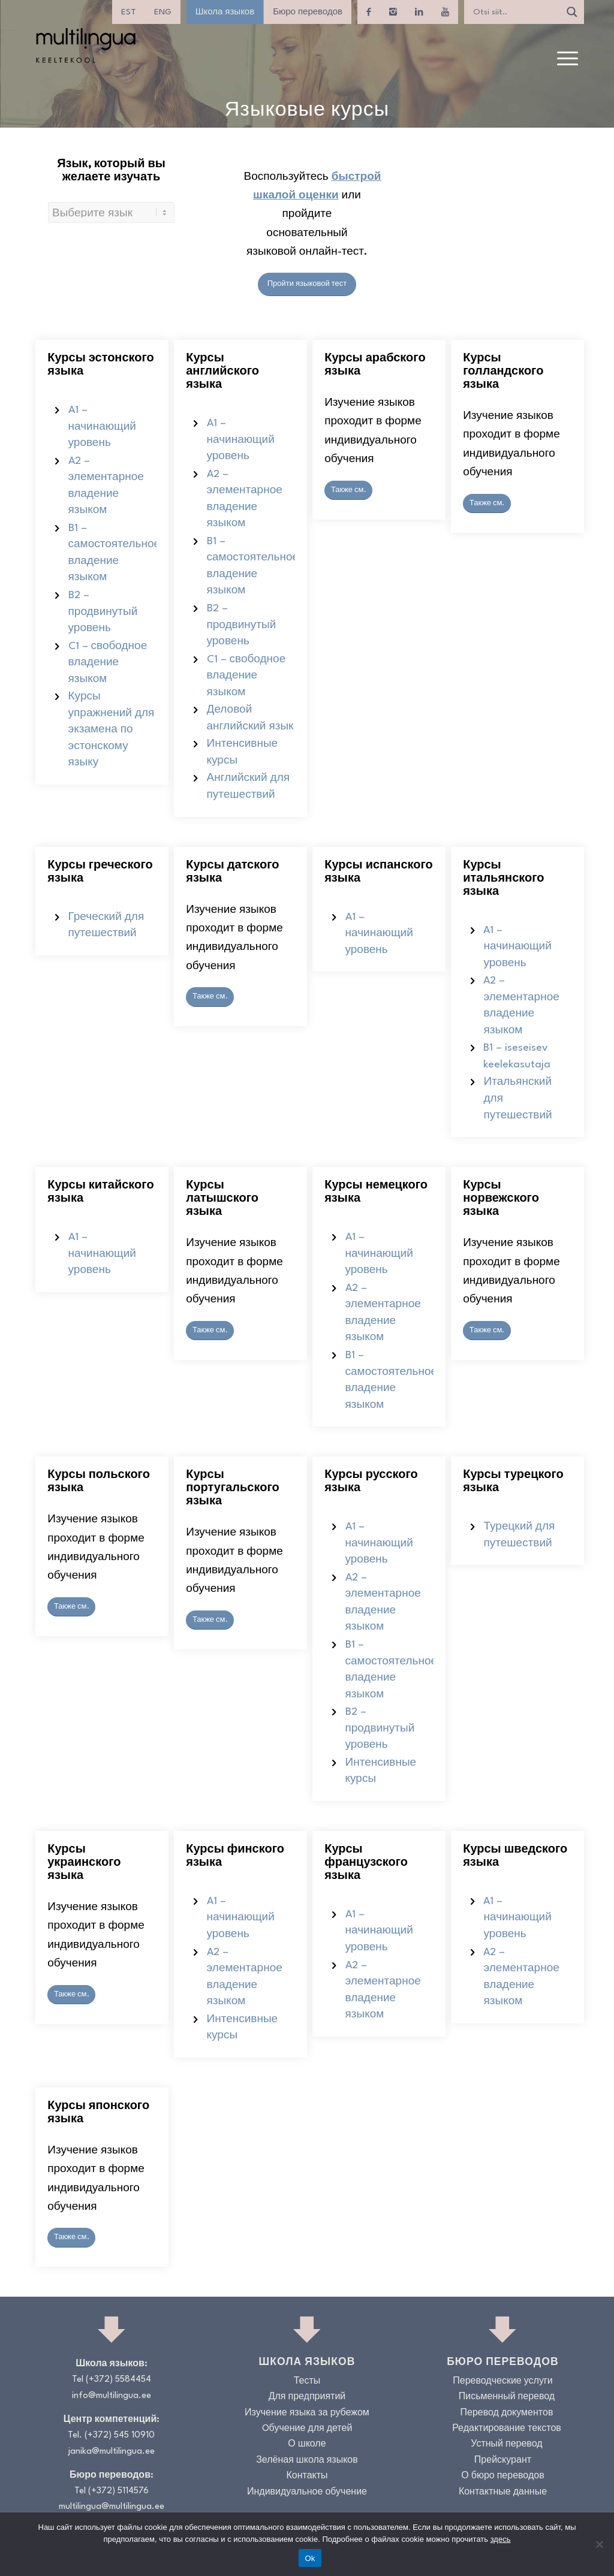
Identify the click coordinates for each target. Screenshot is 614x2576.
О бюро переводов (502, 2476)
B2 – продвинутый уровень (103, 612)
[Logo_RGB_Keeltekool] (85, 45)
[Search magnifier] (572, 12)
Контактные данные (503, 2492)
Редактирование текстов (506, 2428)
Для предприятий (307, 2397)
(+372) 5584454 (118, 2379)
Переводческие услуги (502, 2381)
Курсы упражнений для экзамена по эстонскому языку (111, 730)
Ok (310, 2558)
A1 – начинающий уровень (102, 426)
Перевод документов (506, 2413)
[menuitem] (128, 12)
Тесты (307, 2381)
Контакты (306, 2476)
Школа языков (224, 12)
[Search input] (515, 12)
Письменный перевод (507, 2397)
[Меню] (567, 59)
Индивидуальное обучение (307, 2492)
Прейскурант (502, 2460)
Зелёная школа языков (307, 2460)
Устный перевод (506, 2444)
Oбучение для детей (307, 2428)
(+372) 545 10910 (120, 2435)
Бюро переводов (307, 12)
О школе (307, 2444)
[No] (599, 2544)
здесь (500, 2539)
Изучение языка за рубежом (307, 2413)
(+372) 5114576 (118, 2491)
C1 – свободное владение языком (108, 662)
